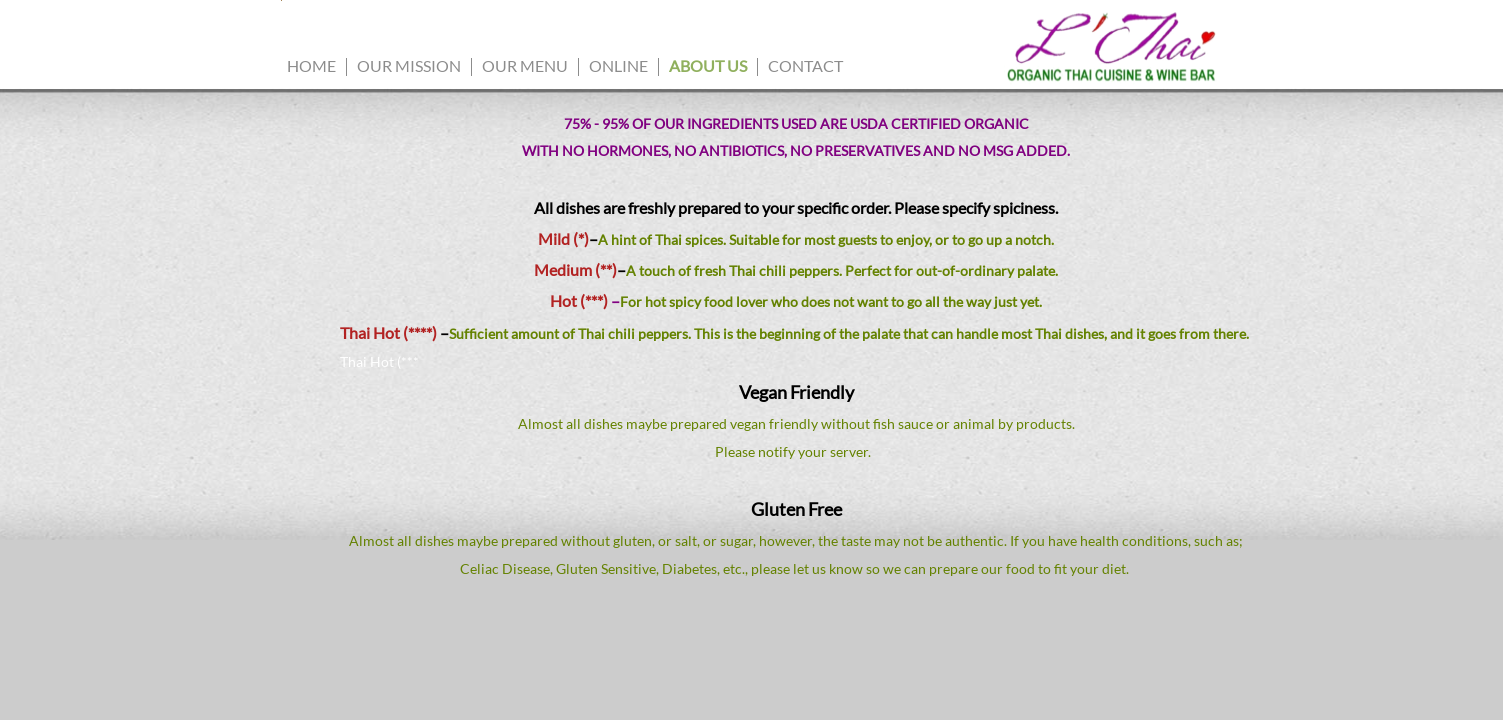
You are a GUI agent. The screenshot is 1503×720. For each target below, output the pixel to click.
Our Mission (409, 65)
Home (311, 65)
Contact (805, 65)
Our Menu (525, 65)
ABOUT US (708, 65)
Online (618, 65)
